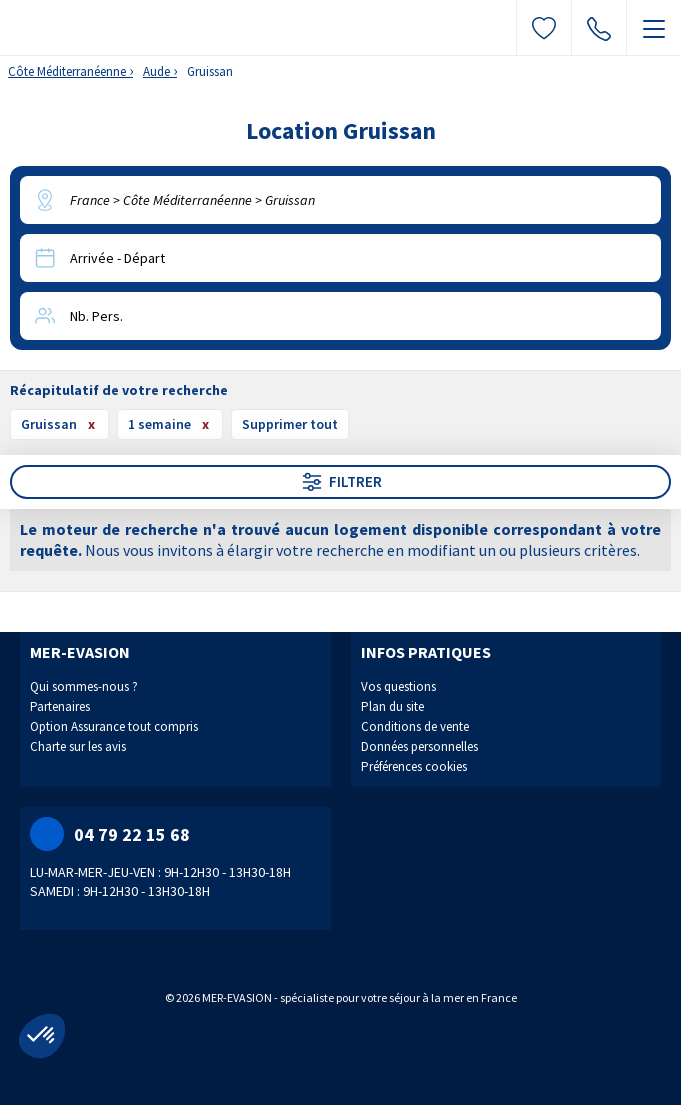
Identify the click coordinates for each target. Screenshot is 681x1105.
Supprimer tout (290, 424)
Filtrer (341, 482)
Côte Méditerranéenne (67, 71)
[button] (42, 1036)
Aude (156, 71)
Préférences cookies (414, 766)
